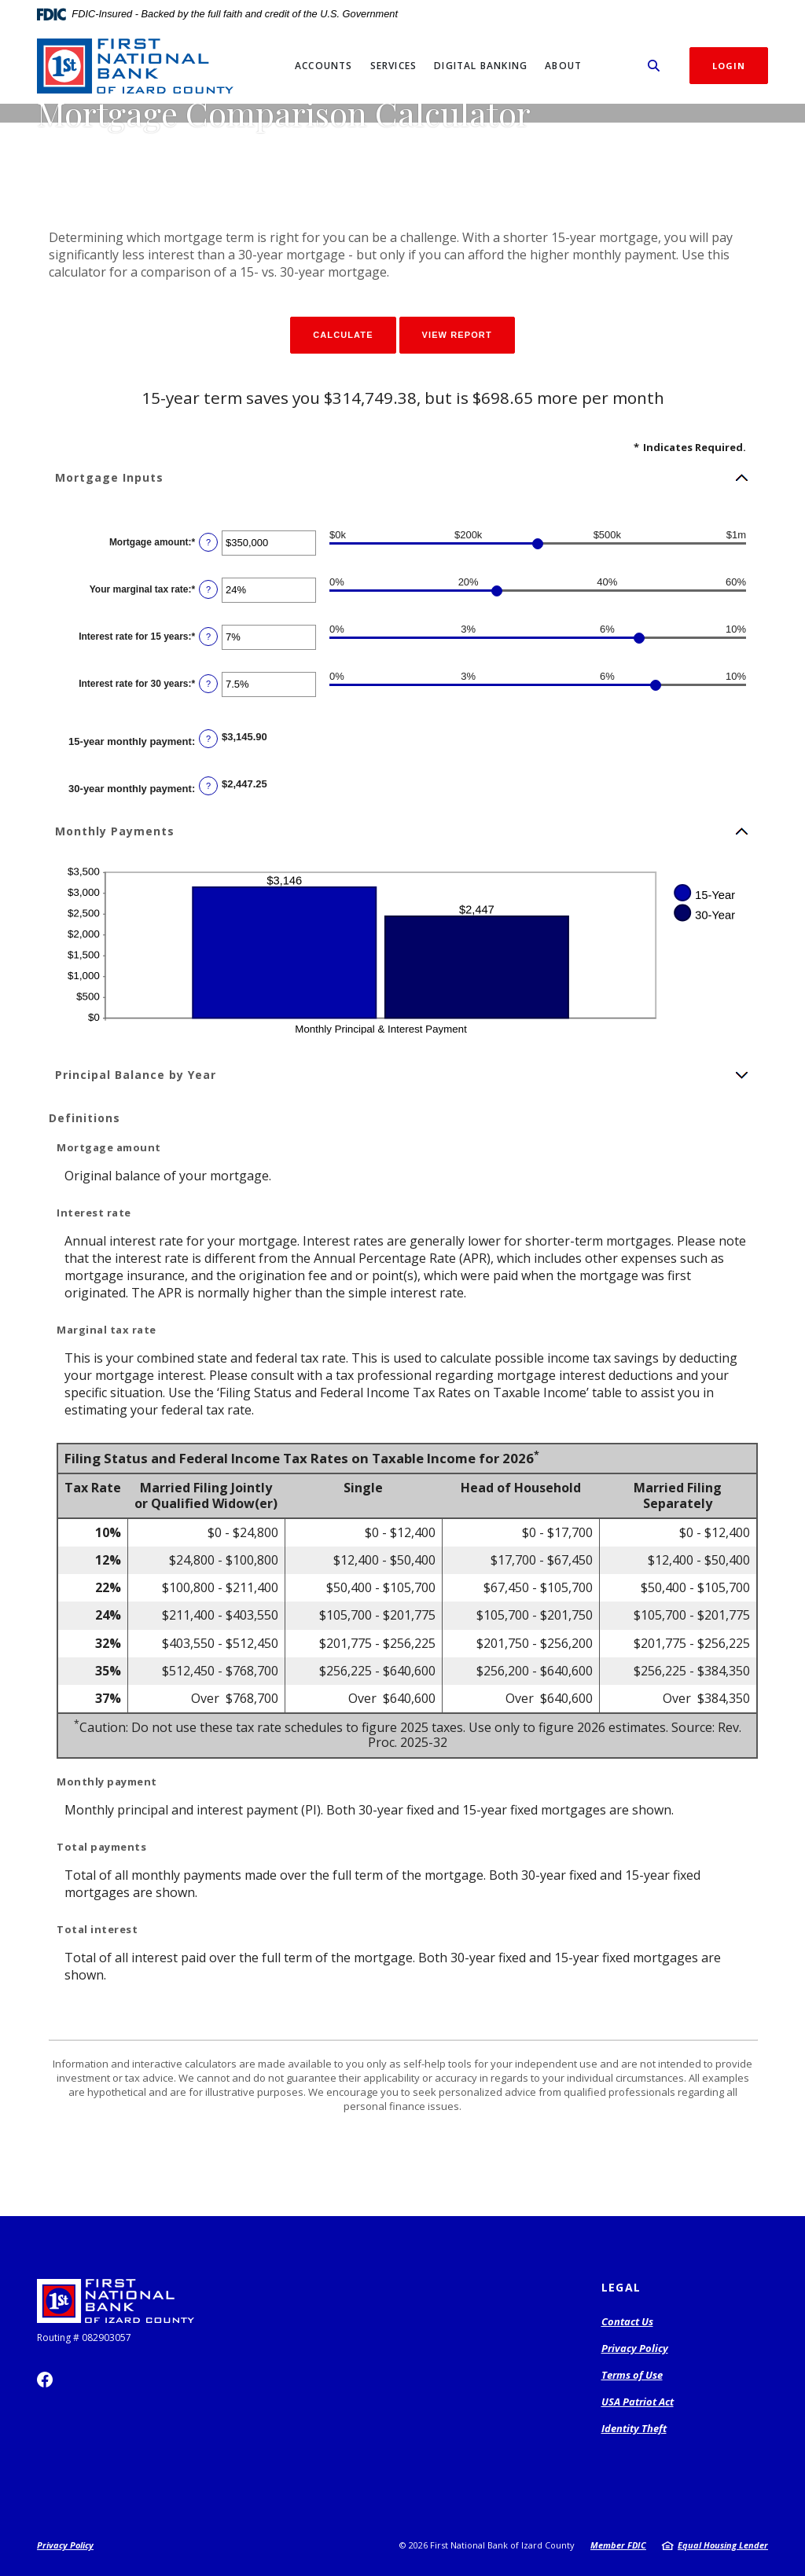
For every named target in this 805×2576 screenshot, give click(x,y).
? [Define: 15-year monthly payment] (208, 738)
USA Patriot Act (637, 2401)
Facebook (45, 2379)
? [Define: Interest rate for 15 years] (208, 636)
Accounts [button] (324, 65)
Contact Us (627, 2321)
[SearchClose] (654, 65)
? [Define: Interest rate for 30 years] (208, 683)
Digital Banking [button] (480, 65)
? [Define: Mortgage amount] (208, 542)
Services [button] (393, 65)
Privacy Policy (634, 2348)
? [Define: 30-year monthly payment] (208, 786)
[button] (402, 477)
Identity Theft (634, 2428)
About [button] (563, 65)
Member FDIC (618, 2545)
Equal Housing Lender (723, 2545)
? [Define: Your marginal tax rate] (208, 589)
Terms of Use (632, 2375)
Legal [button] (621, 2287)
